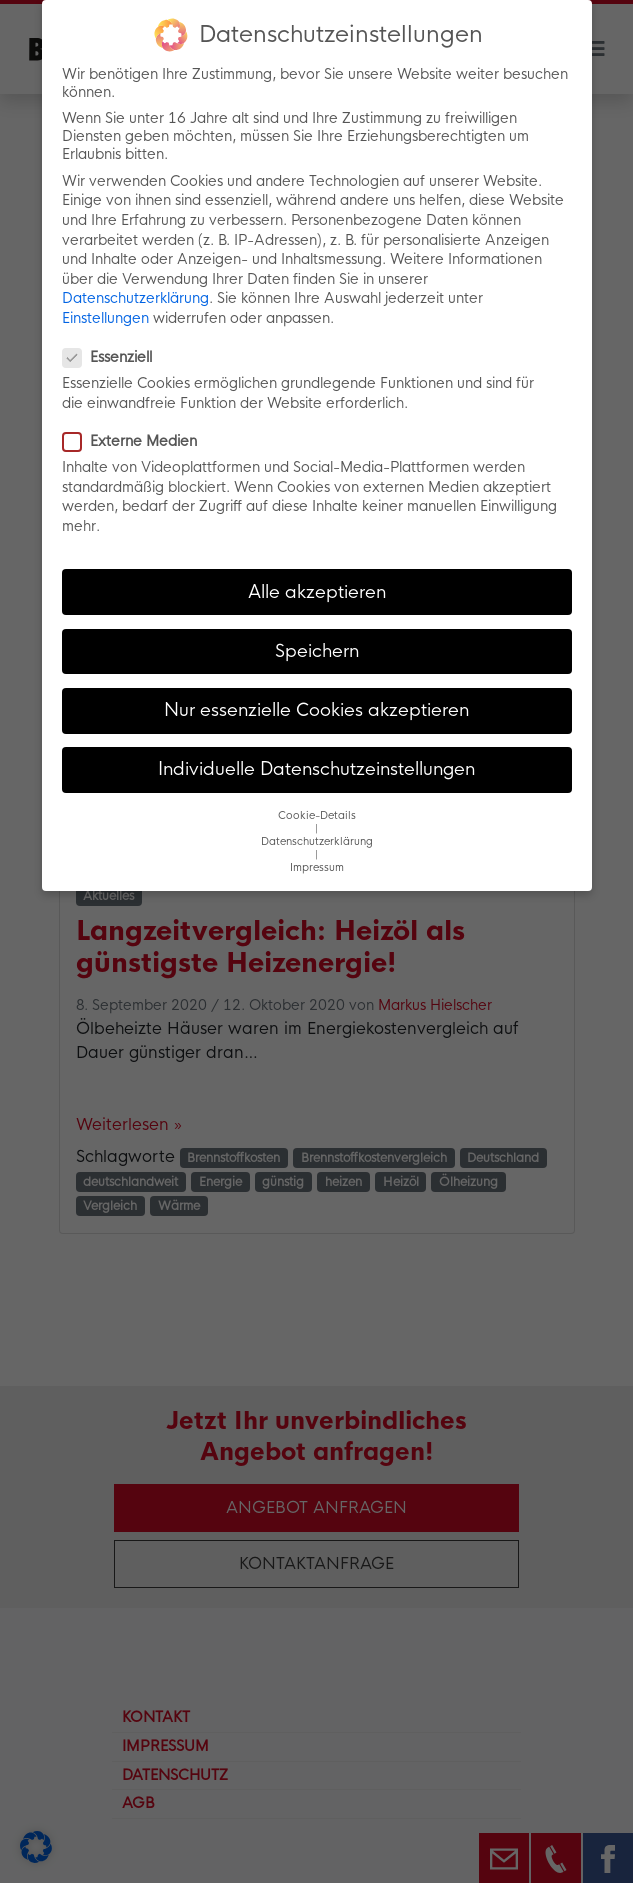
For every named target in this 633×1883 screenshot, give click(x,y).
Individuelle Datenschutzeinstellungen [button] (316, 767)
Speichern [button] (317, 648)
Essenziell (113, 355)
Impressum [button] (317, 865)
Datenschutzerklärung (135, 296)
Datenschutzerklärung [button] (317, 839)
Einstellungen (105, 316)
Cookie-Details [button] (317, 813)
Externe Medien (136, 439)
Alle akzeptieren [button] (317, 589)
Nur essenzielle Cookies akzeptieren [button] (316, 708)
